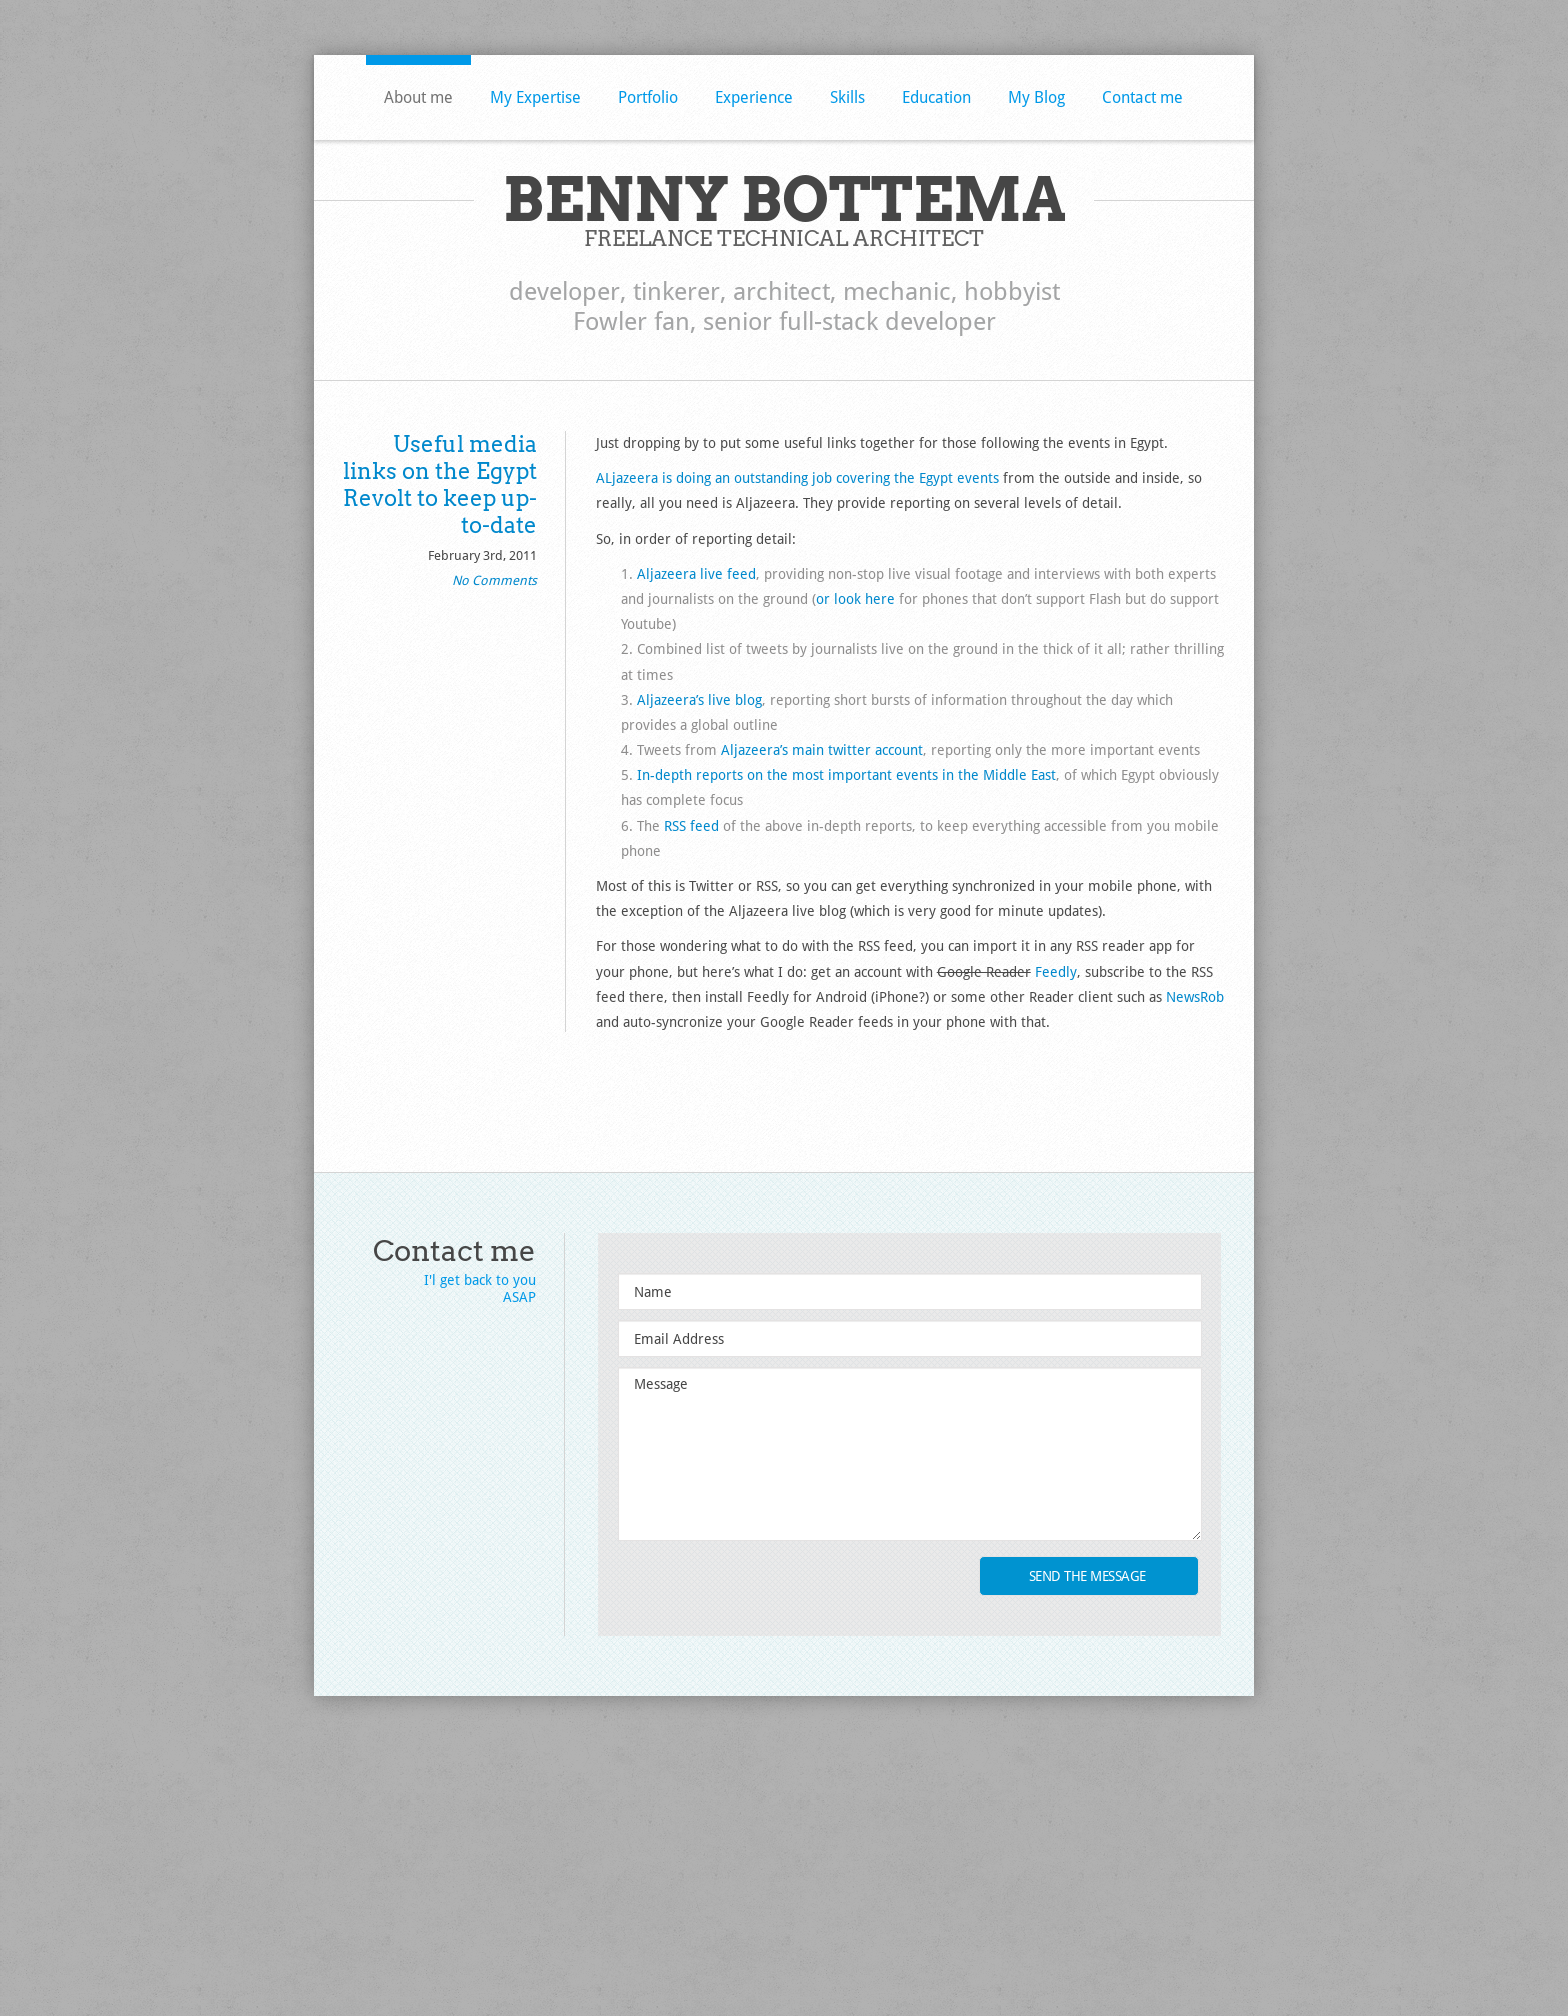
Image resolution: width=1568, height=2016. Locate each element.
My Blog (1036, 97)
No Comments (494, 580)
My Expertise (535, 97)
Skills (847, 97)
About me (418, 97)
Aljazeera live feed (696, 574)
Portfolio (648, 97)
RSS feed (691, 826)
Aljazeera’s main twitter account (822, 750)
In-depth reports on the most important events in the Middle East (846, 775)
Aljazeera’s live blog (699, 700)
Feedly (1056, 972)
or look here (855, 599)
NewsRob (1195, 997)
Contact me (1142, 97)
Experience (754, 97)
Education (936, 97)
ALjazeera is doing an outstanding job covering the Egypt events (797, 478)
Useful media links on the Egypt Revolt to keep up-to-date (440, 484)
